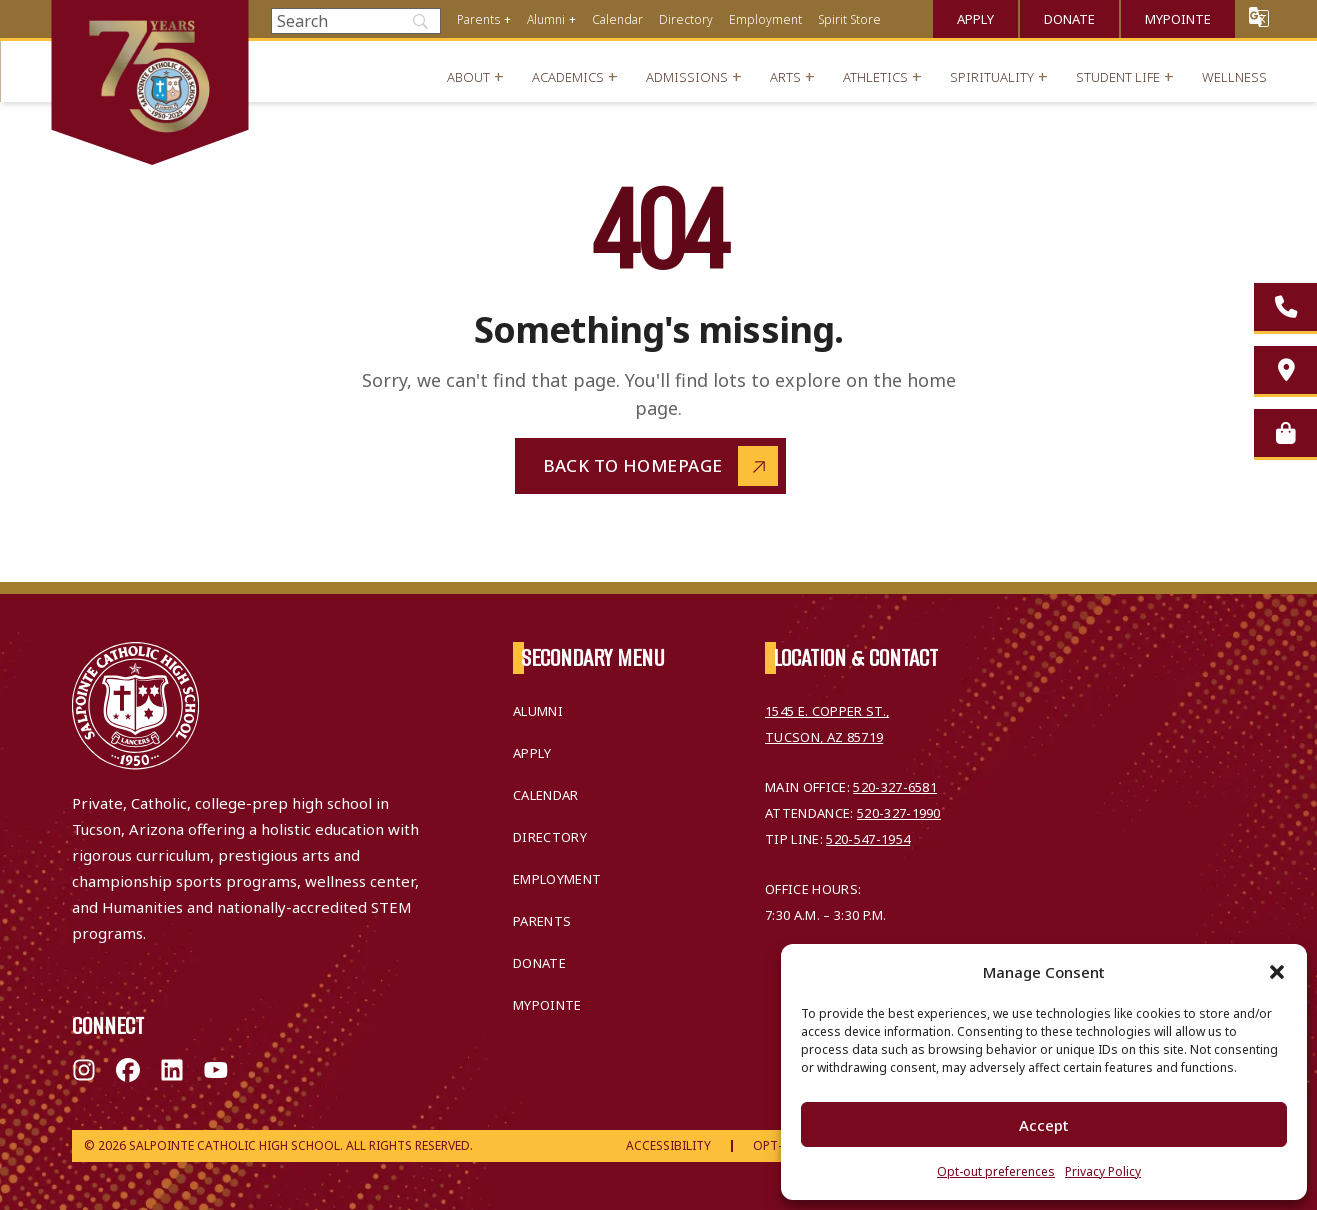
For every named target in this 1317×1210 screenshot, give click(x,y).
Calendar (617, 19)
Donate (1069, 19)
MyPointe (1178, 19)
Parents (478, 19)
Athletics (875, 77)
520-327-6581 (895, 787)
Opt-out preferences (996, 1171)
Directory (686, 19)
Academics (568, 77)
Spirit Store (849, 19)
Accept (1044, 1125)
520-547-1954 (868, 839)
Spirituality (992, 77)
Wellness (1234, 77)
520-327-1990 (899, 813)
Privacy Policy (1103, 1171)
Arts (785, 77)
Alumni (546, 19)
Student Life (1118, 77)
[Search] (356, 21)
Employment (765, 19)
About (468, 77)
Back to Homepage (633, 465)
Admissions (687, 77)
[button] (1277, 972)
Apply (975, 19)
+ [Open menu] (507, 19)
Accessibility (668, 1145)
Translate (1259, 16)
